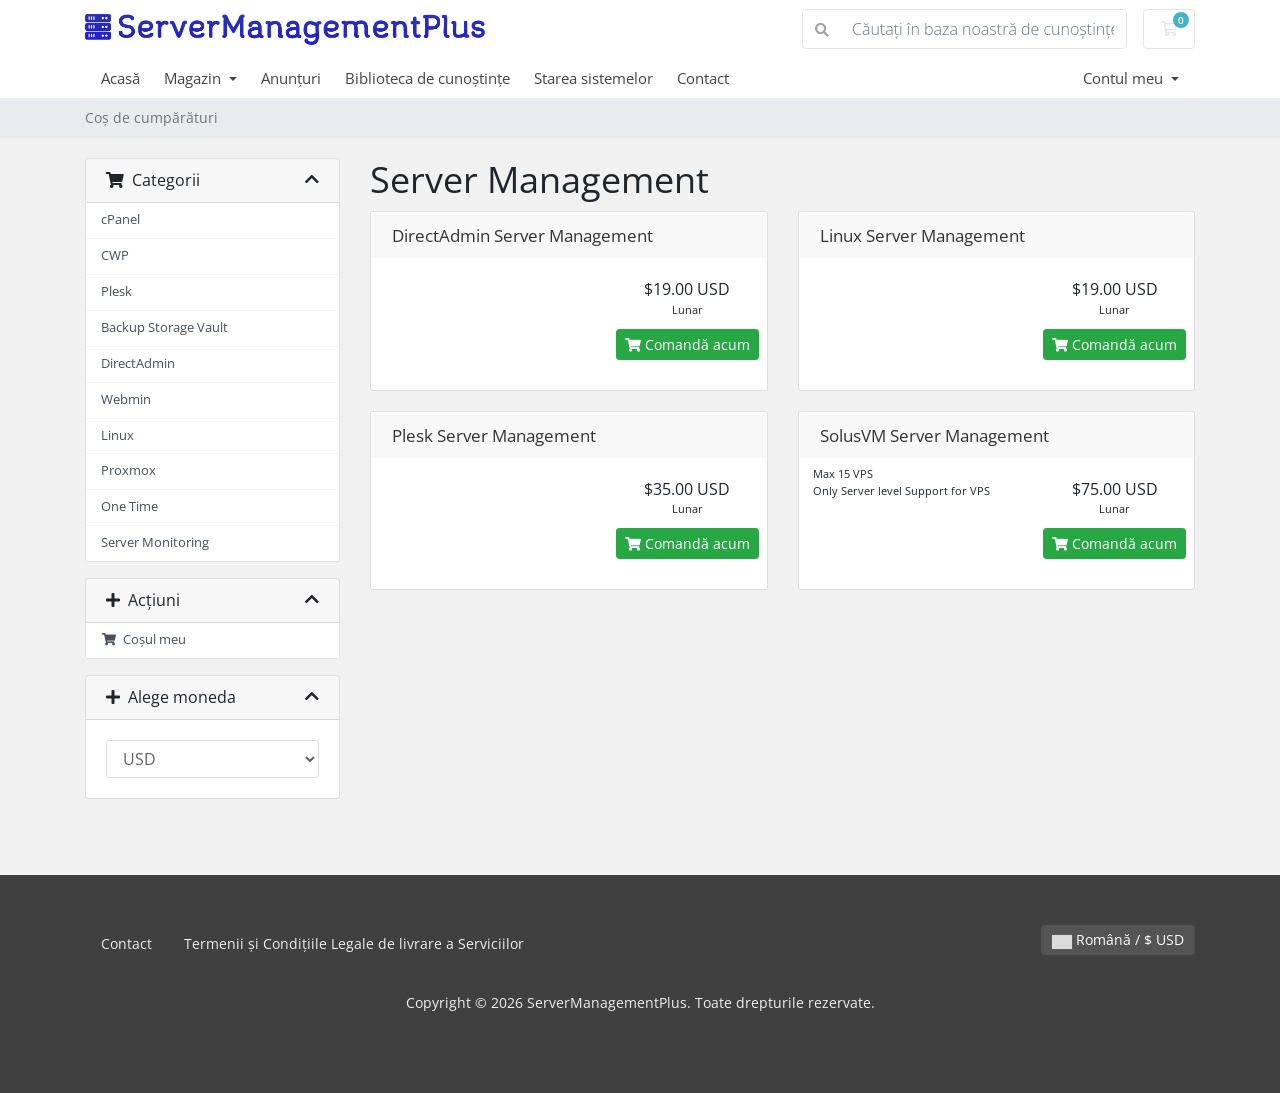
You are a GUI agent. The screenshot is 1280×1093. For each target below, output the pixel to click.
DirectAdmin (138, 363)
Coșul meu (143, 639)
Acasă (120, 78)
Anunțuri (291, 78)
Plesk (116, 291)
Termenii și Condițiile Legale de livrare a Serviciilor (354, 943)
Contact (703, 78)
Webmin (126, 399)
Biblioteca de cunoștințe (427, 78)
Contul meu (1125, 78)
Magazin (194, 78)
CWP (115, 255)
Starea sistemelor (593, 78)
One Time (129, 506)
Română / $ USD (1118, 939)
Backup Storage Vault (164, 327)
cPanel (120, 219)
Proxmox (128, 470)
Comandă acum (687, 344)
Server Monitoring (155, 542)
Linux (117, 435)
